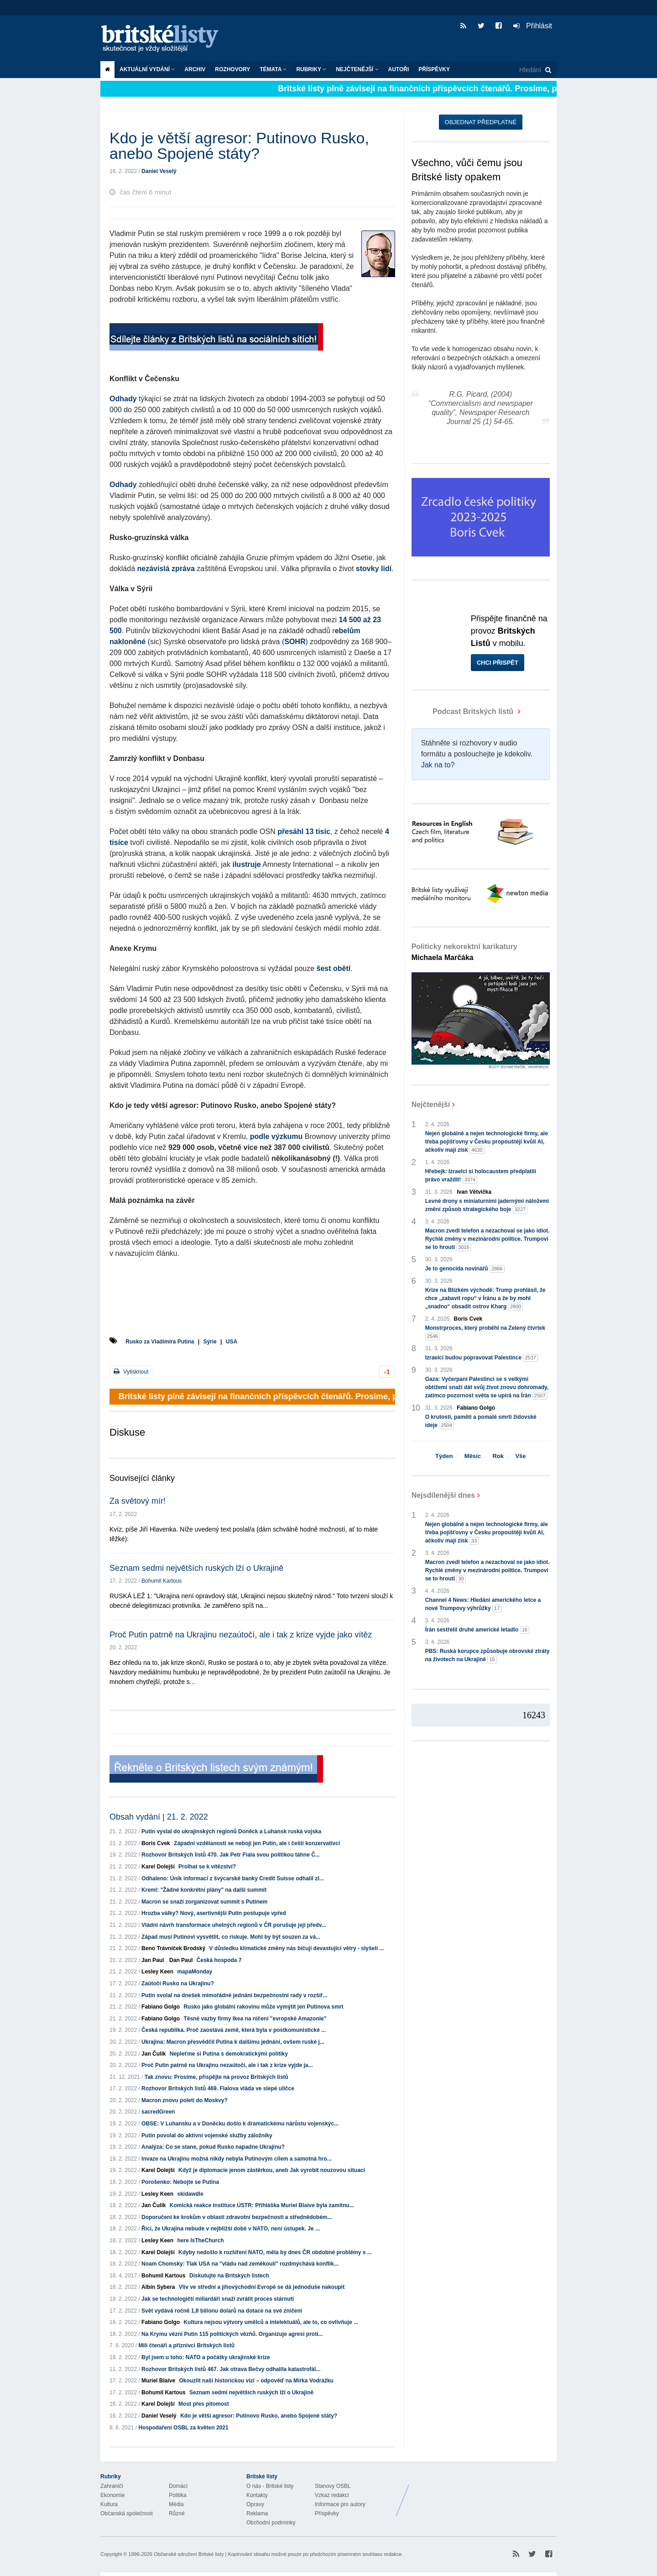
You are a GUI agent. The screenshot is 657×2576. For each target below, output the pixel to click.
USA (231, 1341)
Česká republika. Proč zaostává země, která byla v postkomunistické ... (233, 2030)
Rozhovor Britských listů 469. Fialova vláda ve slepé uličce (217, 2088)
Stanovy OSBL (333, 2486)
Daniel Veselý (159, 171)
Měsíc (472, 1456)
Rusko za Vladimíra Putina (159, 1341)
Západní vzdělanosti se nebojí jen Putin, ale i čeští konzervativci (257, 1843)
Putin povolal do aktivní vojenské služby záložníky (206, 2135)
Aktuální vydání (147, 69)
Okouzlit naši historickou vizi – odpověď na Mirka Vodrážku (256, 2380)
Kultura (109, 2504)
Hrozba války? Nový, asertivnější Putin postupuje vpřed (213, 1913)
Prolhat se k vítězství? (207, 1866)
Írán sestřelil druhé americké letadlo (477, 1630)
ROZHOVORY (232, 69)
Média (176, 2504)
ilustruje (246, 864)
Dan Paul (181, 1960)
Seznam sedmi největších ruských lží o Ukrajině (196, 1568)
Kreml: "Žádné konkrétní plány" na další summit (203, 1890)
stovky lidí (373, 568)
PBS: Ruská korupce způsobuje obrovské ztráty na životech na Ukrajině (487, 1655)
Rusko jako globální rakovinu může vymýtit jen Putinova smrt (263, 2007)
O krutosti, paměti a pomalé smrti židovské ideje (481, 1421)
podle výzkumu (276, 1136)
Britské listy (164, 39)
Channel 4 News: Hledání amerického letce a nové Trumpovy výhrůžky (483, 1604)
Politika (178, 2495)
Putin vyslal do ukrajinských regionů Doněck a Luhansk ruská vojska (231, 1831)
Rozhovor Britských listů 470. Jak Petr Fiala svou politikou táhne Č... (230, 1855)
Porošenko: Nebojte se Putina (180, 2182)
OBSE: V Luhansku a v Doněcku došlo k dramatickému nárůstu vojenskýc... (240, 2123)
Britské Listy (484, 2493)
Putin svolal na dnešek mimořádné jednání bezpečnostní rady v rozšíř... (234, 1995)
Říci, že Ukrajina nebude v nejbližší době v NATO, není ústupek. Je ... (230, 2228)
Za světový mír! (138, 1501)
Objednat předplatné (480, 122)
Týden (444, 1456)
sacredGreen (158, 2112)
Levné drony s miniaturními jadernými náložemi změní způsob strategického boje (487, 1205)
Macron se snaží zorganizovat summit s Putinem (204, 1902)
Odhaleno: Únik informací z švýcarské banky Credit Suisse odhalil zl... (232, 1878)
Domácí (178, 2486)
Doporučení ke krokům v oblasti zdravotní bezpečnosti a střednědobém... (236, 2217)
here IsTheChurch (200, 2240)
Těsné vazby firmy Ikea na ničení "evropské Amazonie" (254, 2018)
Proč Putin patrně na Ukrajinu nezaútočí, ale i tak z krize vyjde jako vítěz (241, 1634)
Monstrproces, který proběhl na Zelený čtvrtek (485, 1332)
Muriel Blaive (158, 2380)
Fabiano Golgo (160, 2007)
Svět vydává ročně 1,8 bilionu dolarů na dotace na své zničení (221, 2311)
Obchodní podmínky (270, 2522)
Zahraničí (111, 2486)
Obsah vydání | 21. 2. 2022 (159, 1816)
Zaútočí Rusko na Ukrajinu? (177, 1983)
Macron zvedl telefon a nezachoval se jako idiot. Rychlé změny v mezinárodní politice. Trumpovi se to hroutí (487, 1239)
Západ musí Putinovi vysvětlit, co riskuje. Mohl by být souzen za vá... (230, 1937)
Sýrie (209, 1341)
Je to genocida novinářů (465, 1269)
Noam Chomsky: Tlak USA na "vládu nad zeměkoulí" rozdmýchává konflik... (240, 2264)
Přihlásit (532, 26)
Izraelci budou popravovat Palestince (481, 1358)
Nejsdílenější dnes (443, 1495)
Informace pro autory (340, 2504)
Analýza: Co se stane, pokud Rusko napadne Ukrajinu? (213, 2147)
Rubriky (311, 69)
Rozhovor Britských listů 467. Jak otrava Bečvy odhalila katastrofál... (230, 2369)
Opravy (255, 2504)
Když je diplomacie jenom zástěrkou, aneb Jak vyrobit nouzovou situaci (271, 2170)
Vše (520, 1456)
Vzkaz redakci (332, 2495)
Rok (498, 1456)
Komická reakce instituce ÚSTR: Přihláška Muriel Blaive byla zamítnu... (262, 2205)
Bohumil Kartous (161, 1581)
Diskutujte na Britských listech (229, 2275)
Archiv (194, 69)
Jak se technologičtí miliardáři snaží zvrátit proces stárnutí (217, 2299)
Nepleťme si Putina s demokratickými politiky (229, 2054)
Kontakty (257, 2495)
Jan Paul (152, 1960)
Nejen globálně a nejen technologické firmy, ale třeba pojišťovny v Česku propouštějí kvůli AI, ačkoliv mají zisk (486, 1142)
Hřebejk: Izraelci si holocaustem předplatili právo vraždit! (480, 1176)
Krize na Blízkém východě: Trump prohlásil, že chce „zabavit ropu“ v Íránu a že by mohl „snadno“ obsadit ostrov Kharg (485, 1299)
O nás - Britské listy (269, 2486)
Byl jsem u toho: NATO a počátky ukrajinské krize (205, 2357)
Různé (177, 2513)
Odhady (123, 399)
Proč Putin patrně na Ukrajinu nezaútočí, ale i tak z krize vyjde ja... (227, 2065)
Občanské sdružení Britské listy (189, 2554)
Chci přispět (497, 662)
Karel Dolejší (158, 1866)
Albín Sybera (158, 2287)
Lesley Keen (157, 1971)
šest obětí (334, 968)
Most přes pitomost (203, 2404)
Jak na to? (438, 765)
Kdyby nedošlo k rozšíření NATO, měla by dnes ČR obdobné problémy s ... (275, 2252)
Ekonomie (112, 2495)
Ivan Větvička (474, 1192)
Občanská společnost (126, 2513)
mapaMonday (194, 1971)
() (295, 641)
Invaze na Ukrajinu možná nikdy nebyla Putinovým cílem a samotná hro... (236, 2159)
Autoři (398, 69)
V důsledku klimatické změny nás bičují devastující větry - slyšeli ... (296, 1948)
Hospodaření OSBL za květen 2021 (183, 2427)
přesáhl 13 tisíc (303, 831)
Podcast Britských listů (464, 711)
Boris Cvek (155, 1843)
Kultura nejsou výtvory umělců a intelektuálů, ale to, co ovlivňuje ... (270, 2322)
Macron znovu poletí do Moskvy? (184, 2100)
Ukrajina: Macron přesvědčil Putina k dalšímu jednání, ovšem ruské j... (232, 2042)
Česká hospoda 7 (219, 1960)
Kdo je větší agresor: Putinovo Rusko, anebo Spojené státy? (258, 2416)
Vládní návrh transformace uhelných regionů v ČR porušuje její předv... (233, 1925)
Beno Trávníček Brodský (173, 1948)
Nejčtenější (357, 69)
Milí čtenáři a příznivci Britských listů (186, 2345)
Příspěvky (434, 69)
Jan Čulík (153, 2054)
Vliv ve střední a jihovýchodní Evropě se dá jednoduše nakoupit (261, 2287)
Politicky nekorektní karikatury (464, 952)
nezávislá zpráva (166, 568)
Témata (273, 69)
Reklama (257, 2513)
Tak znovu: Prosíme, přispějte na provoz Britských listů (216, 2077)
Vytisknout (131, 1371)
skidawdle (190, 2194)
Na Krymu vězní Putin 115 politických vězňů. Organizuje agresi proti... (232, 2334)
